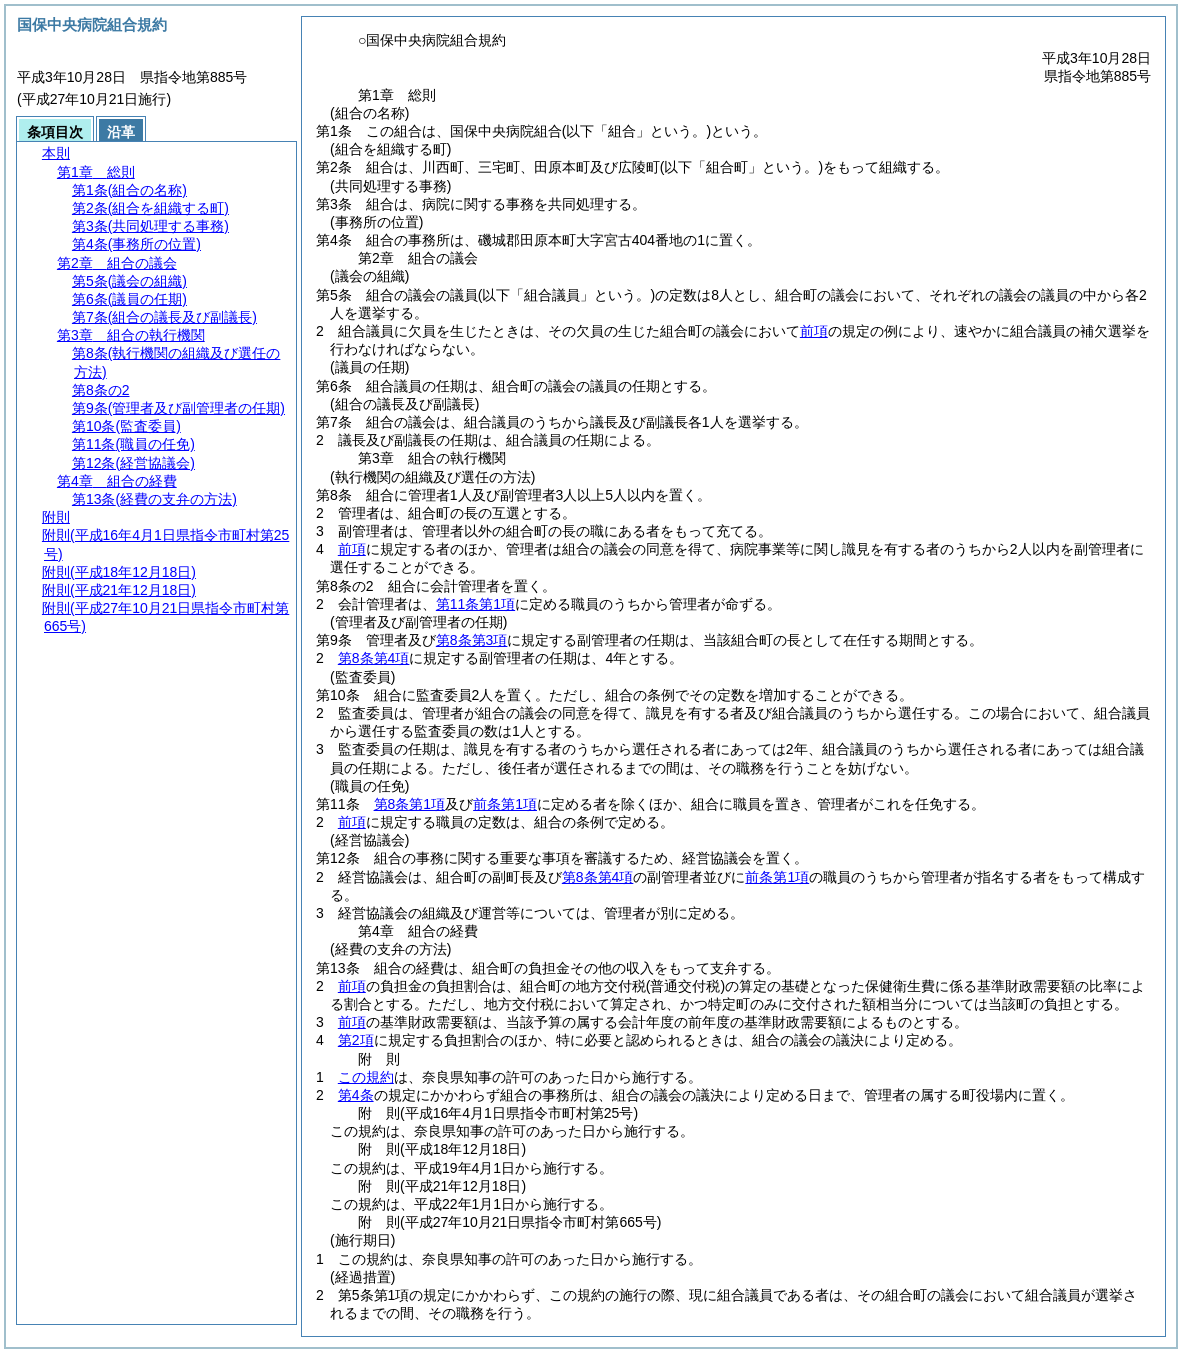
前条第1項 (505, 804)
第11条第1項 (475, 604)
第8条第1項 (410, 804)
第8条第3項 (472, 640)
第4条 (356, 1095)
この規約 (366, 1077)
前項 (814, 331)
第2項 (356, 1040)
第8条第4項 (374, 658)
